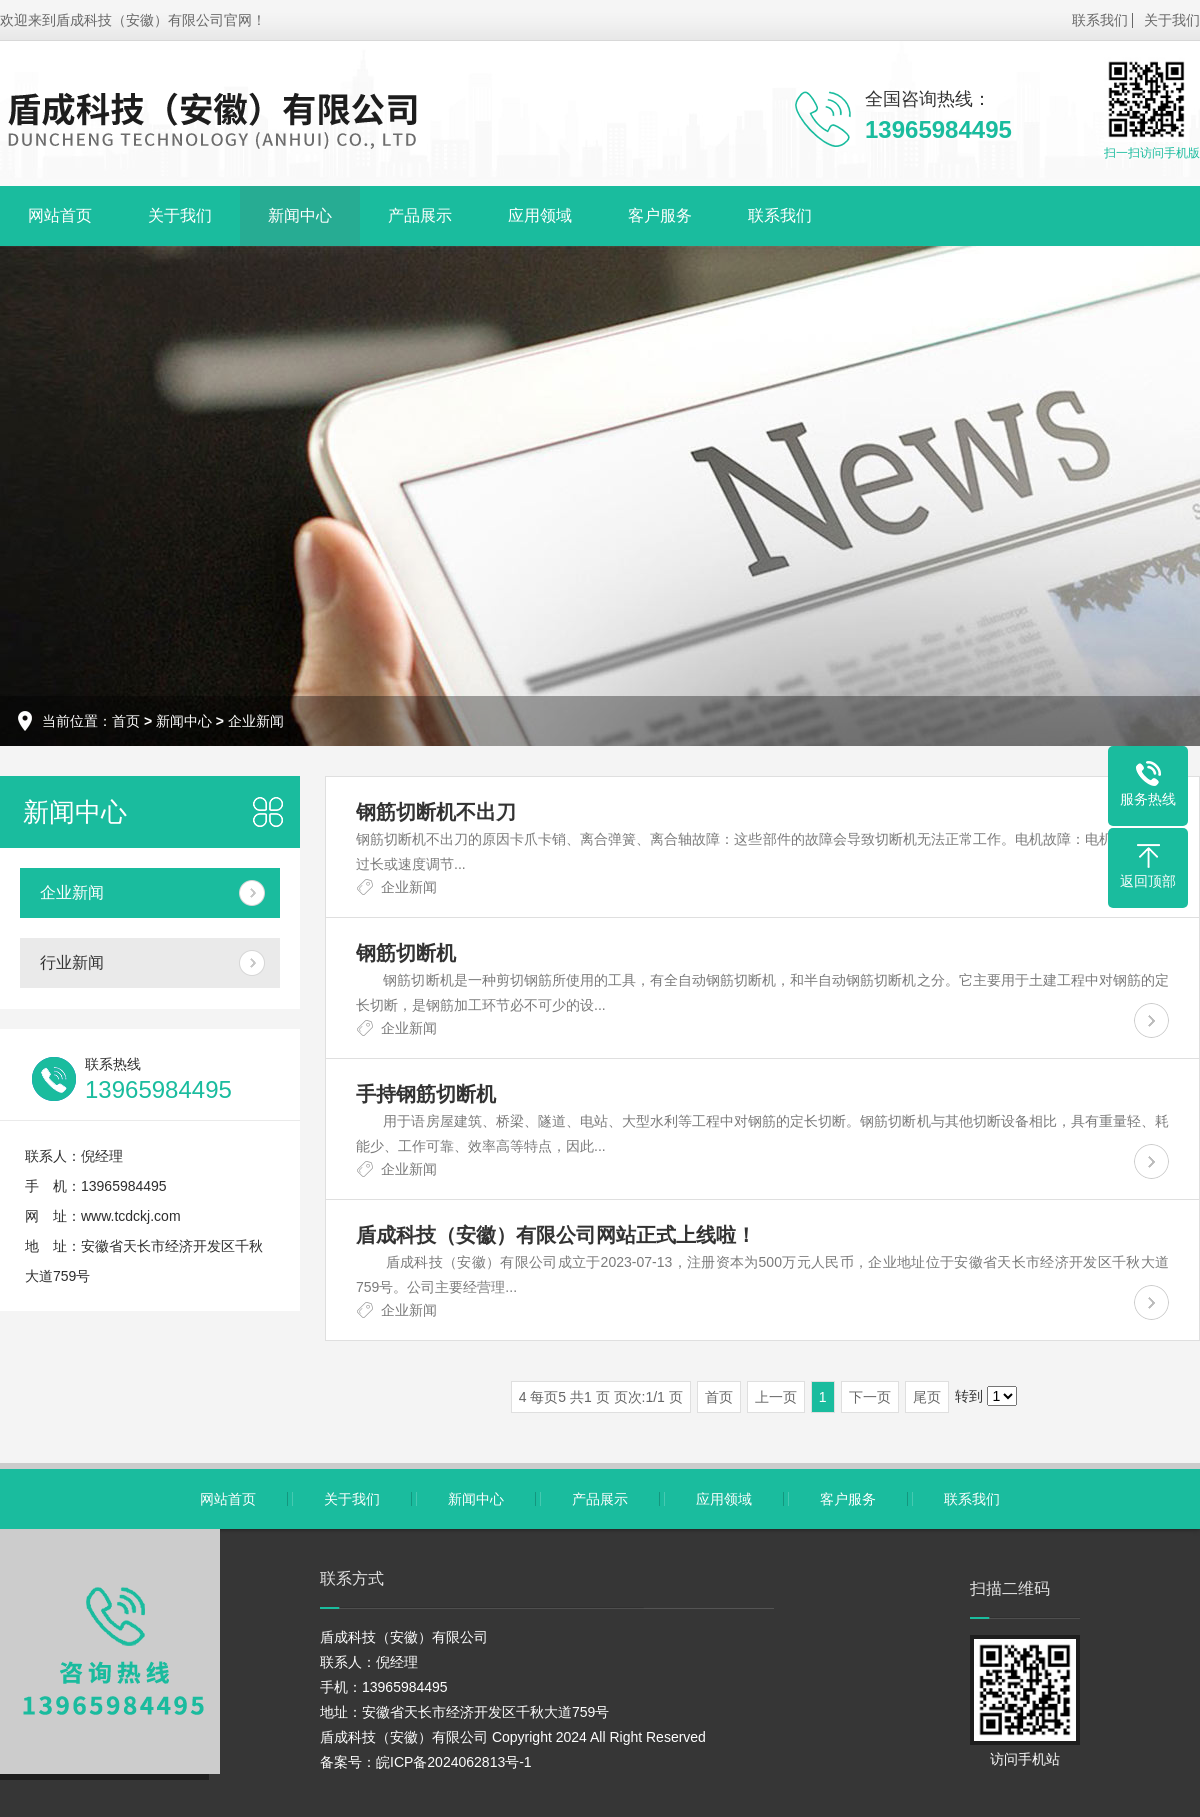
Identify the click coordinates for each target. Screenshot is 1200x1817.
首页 (126, 721)
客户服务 (660, 215)
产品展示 (420, 215)
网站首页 (60, 215)
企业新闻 (256, 721)
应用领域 (540, 215)
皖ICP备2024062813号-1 (454, 1762)
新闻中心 (300, 215)
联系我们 (1100, 20)
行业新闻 (72, 962)
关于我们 (1172, 20)
